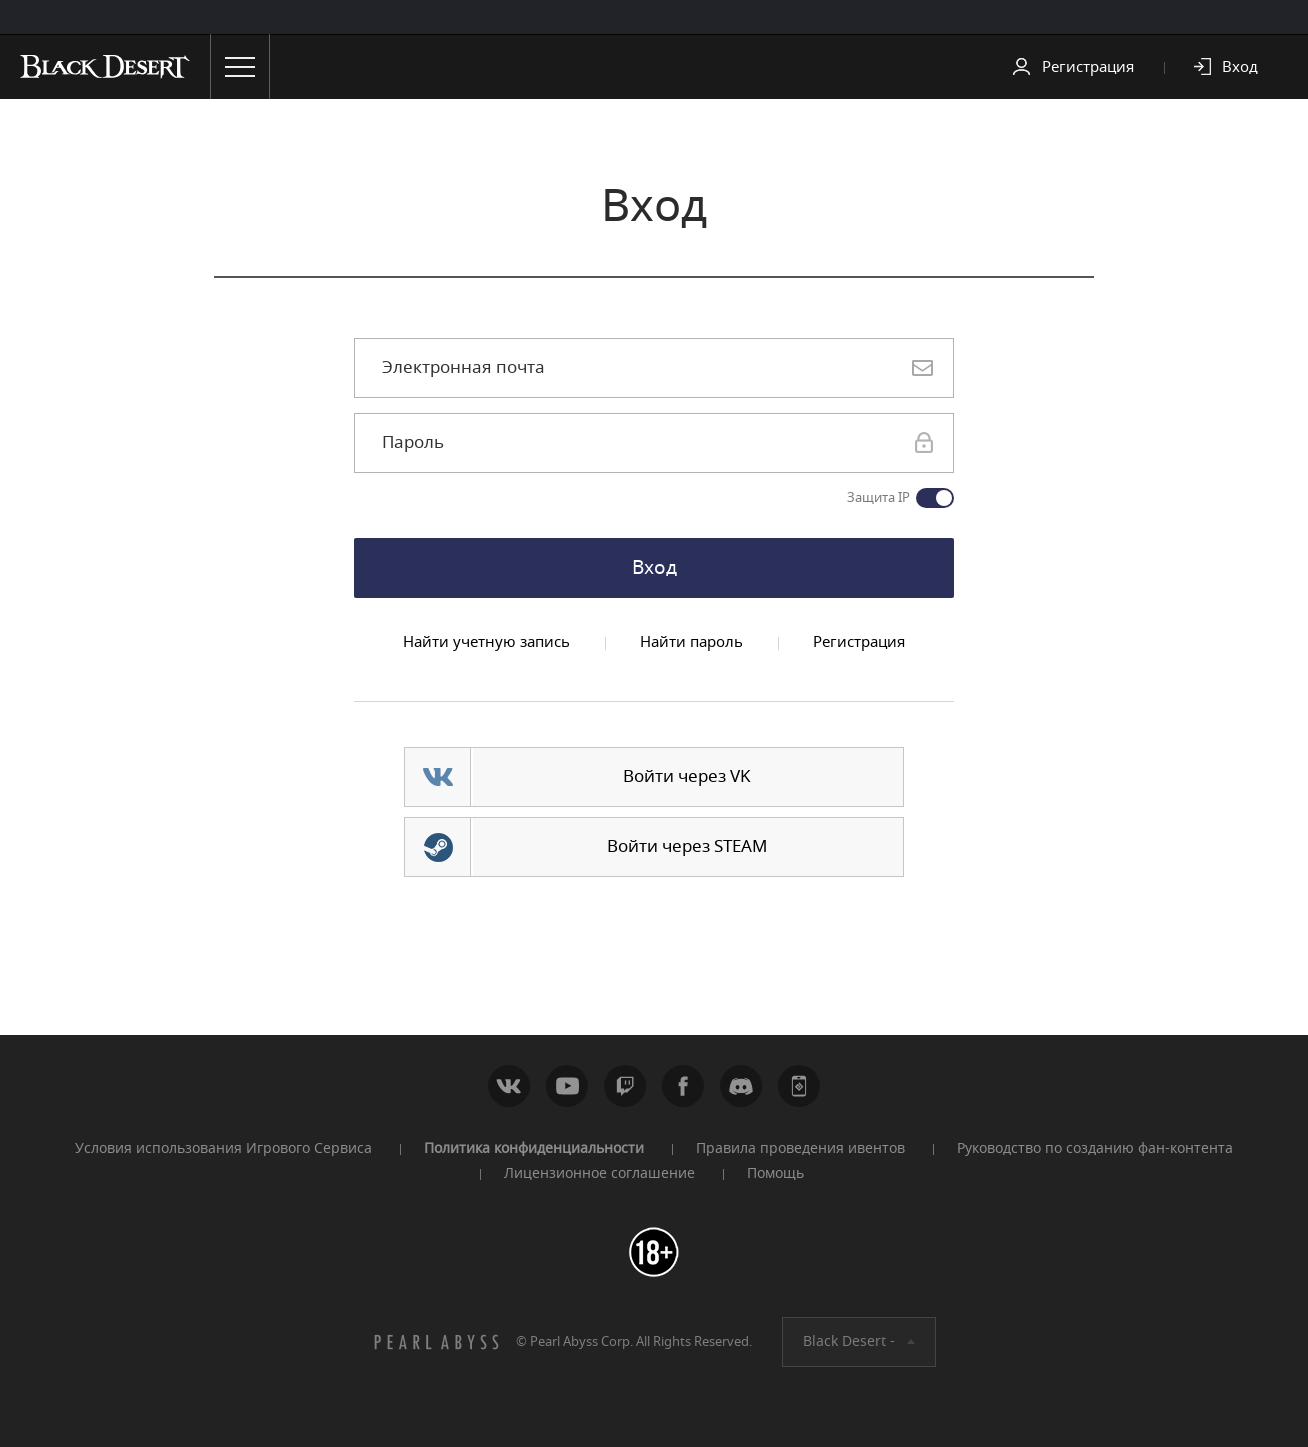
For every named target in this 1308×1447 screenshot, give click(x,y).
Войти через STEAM (687, 846)
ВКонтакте (509, 1086)
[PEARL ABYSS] (437, 1342)
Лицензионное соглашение (599, 1173)
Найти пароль (691, 642)
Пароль (413, 443)
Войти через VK (687, 776)
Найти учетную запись (486, 642)
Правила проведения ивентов (800, 1148)
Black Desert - (849, 1341)
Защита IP (878, 498)
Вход (1240, 67)
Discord (741, 1086)
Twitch (625, 1086)
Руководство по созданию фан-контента (1095, 1148)
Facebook (683, 1086)
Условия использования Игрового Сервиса (223, 1148)
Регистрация (1088, 67)
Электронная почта (463, 368)
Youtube (567, 1086)
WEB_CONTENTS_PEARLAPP (799, 1086)
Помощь (775, 1173)
